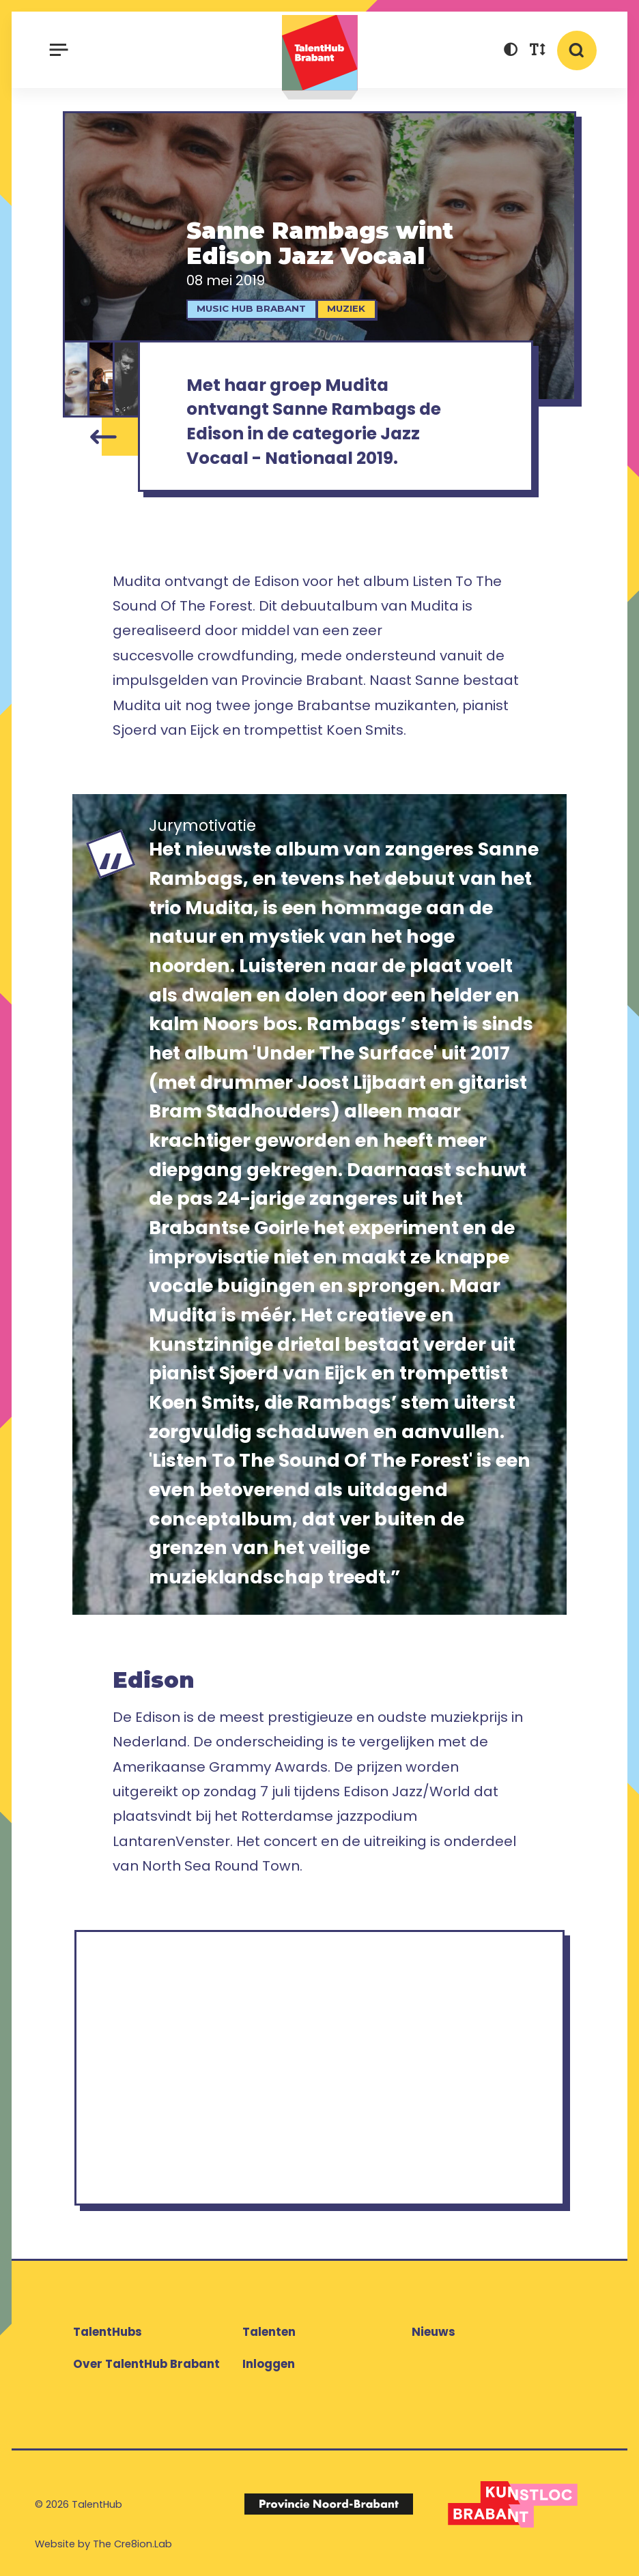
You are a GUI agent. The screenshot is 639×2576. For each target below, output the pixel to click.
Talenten (269, 2332)
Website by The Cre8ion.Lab (103, 2544)
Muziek (346, 308)
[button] (510, 51)
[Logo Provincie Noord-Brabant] (328, 2504)
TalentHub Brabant (319, 57)
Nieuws (433, 2332)
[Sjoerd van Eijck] (102, 379)
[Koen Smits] (127, 379)
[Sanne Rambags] (76, 379)
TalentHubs (107, 2332)
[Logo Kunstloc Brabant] (512, 2504)
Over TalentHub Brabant (146, 2364)
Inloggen (268, 2364)
